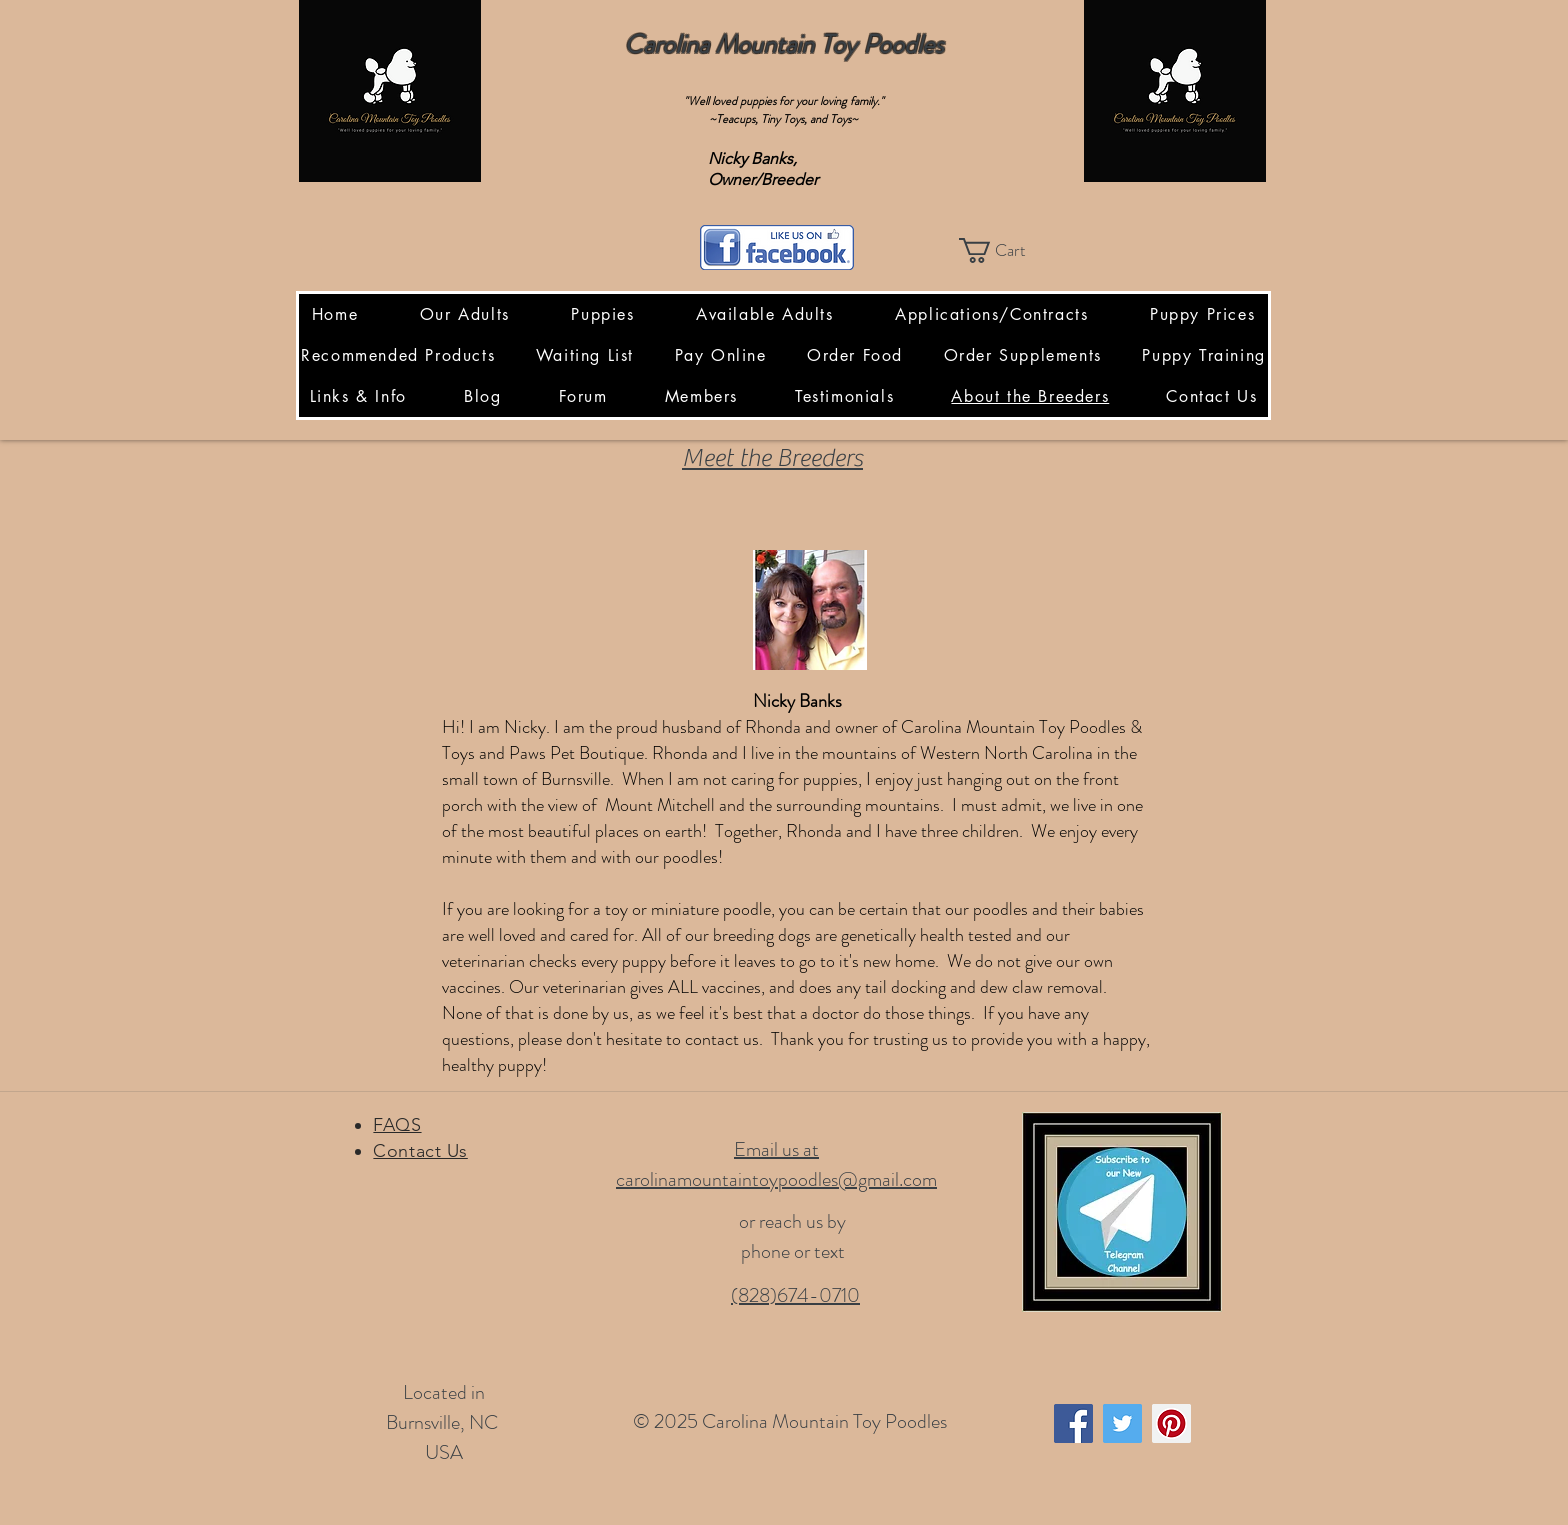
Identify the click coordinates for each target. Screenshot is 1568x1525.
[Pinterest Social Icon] (1171, 1423)
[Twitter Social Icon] (1122, 1423)
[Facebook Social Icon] (1073, 1423)
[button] (1006, 250)
